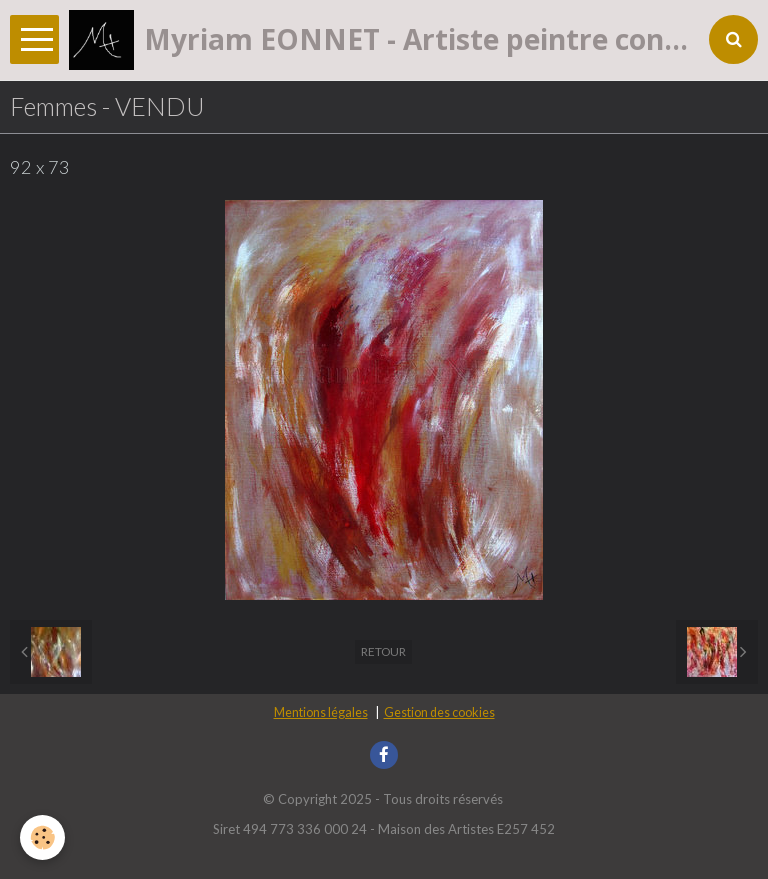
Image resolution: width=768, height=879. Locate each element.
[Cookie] (42, 837)
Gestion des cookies (439, 712)
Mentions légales (321, 712)
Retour (383, 651)
